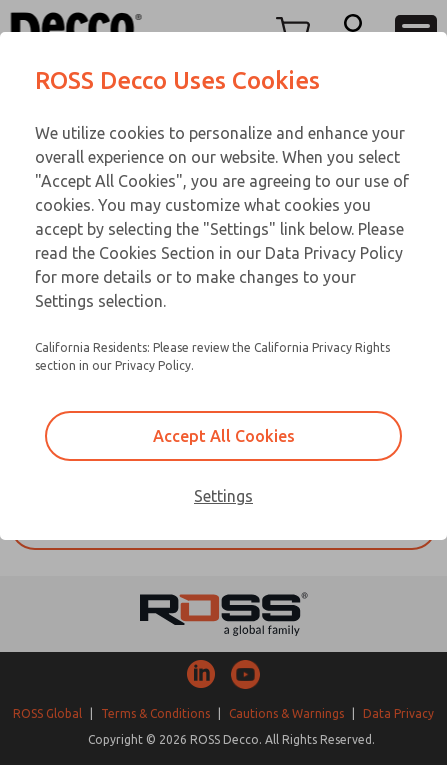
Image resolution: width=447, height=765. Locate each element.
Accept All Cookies (224, 436)
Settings (223, 496)
